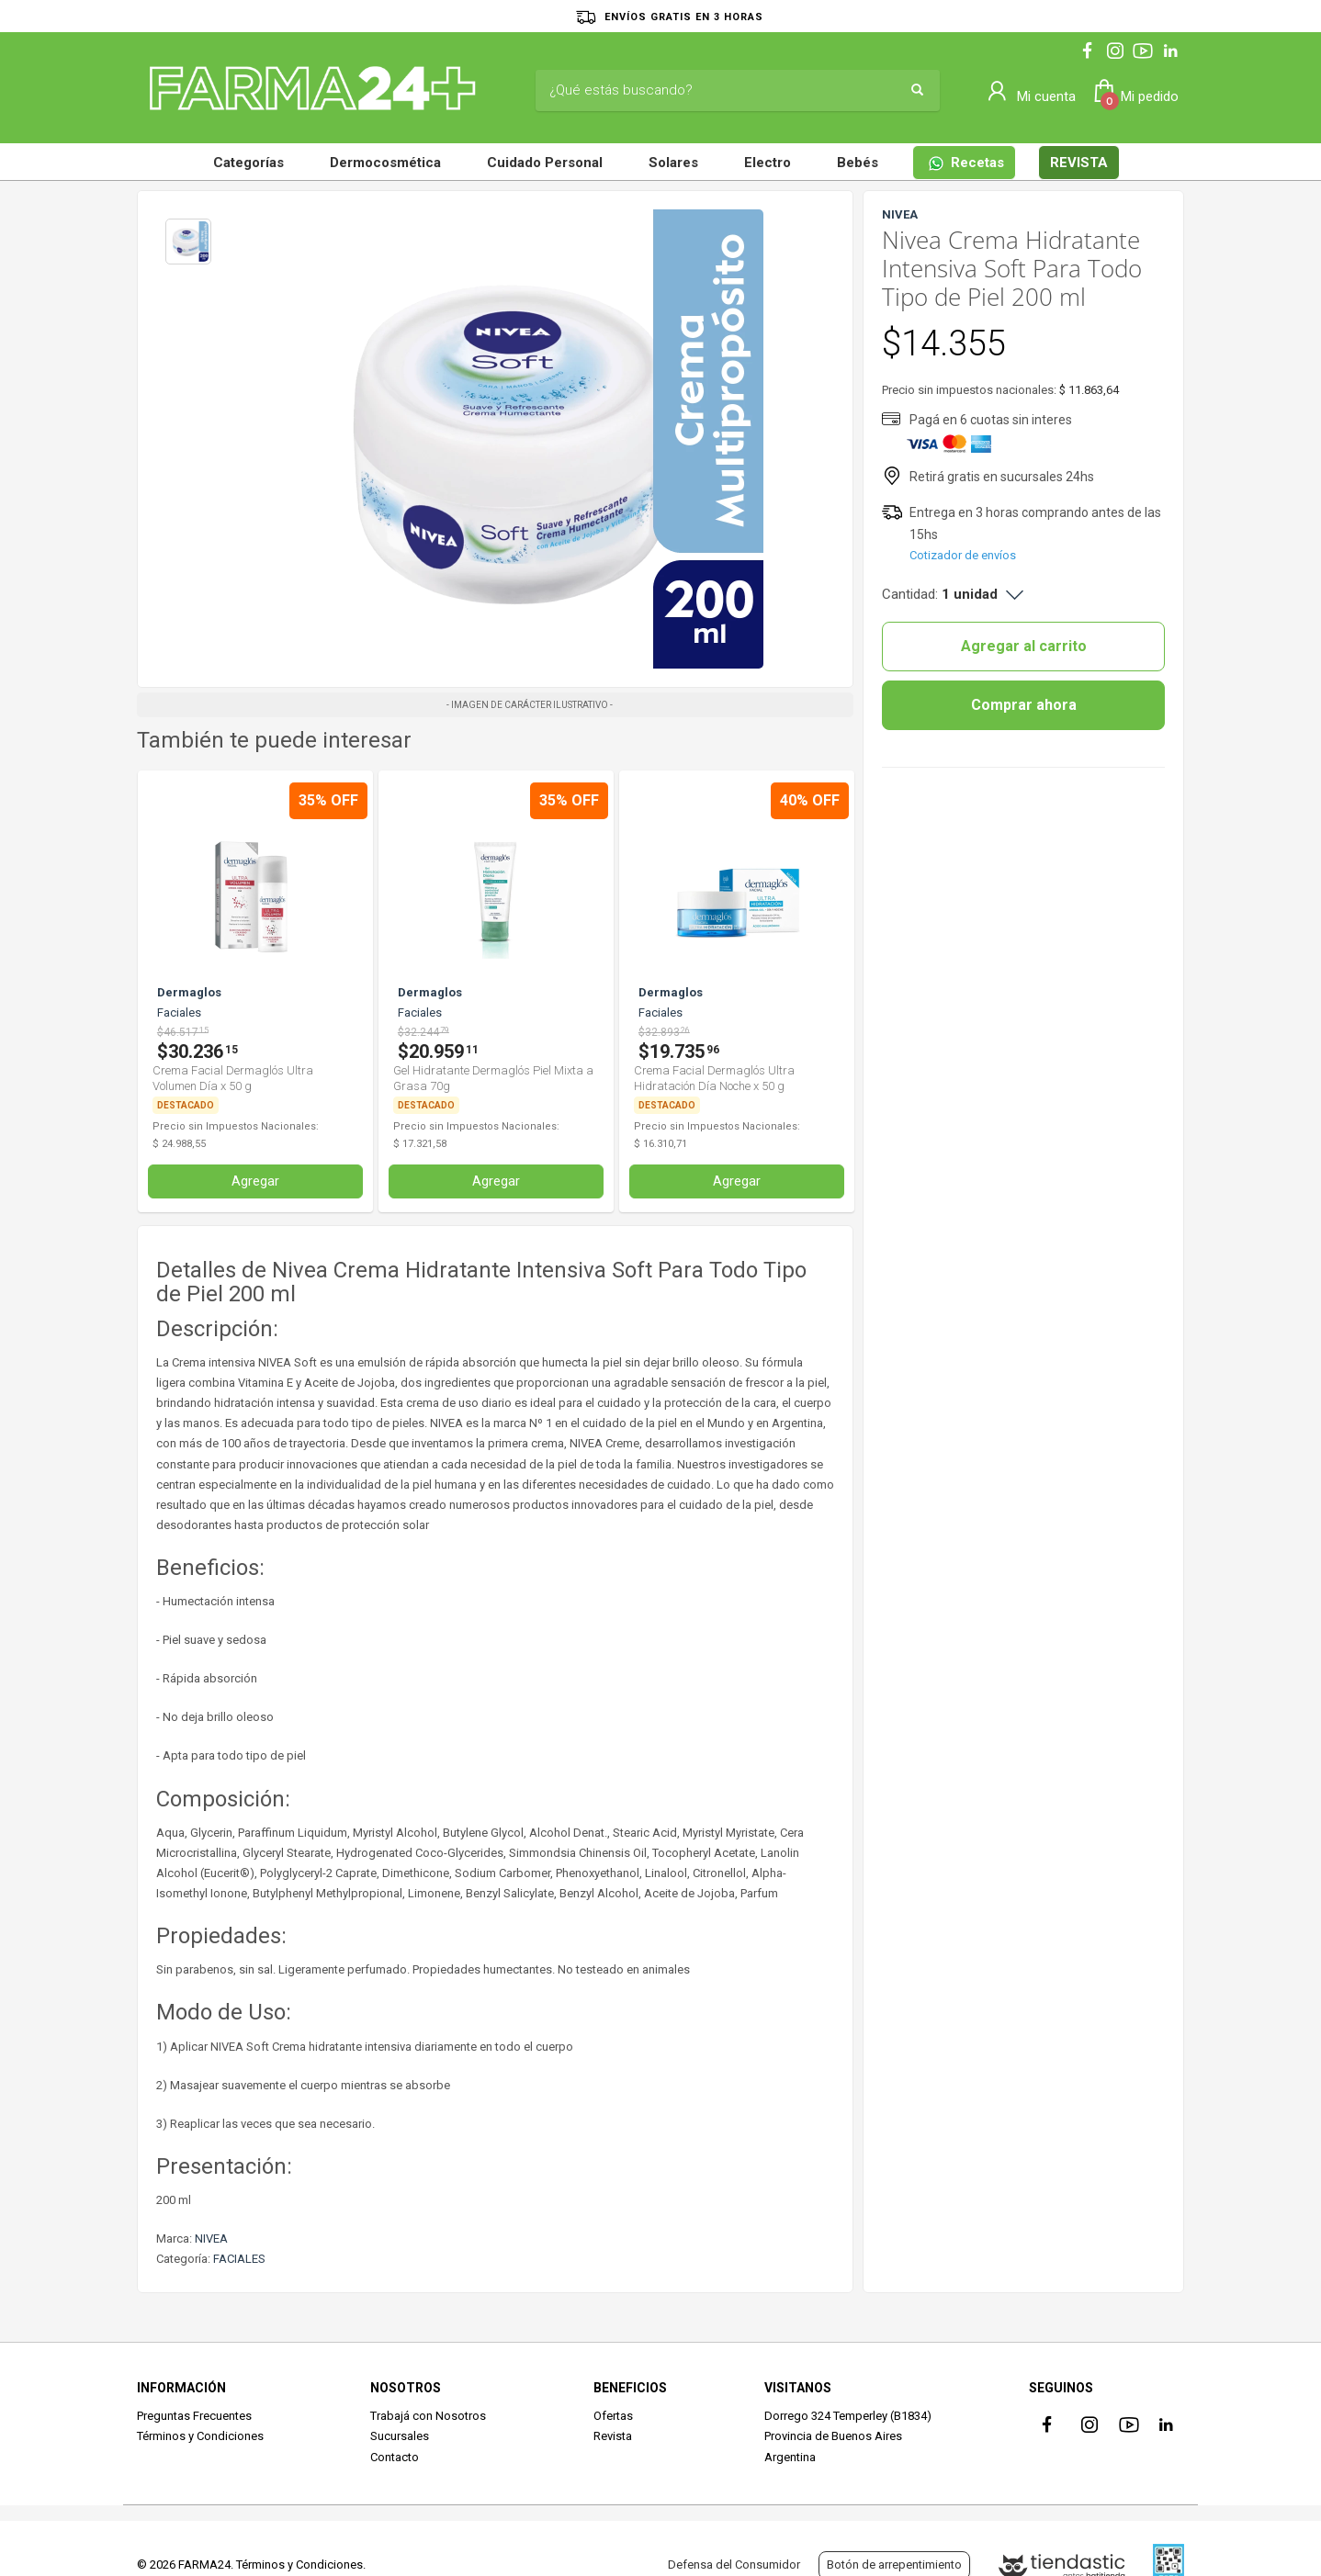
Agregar (255, 1181)
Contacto (394, 2457)
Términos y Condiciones (200, 2436)
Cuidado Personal (545, 162)
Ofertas (613, 2416)
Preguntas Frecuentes (194, 2416)
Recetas (966, 163)
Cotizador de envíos (962, 555)
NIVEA (211, 2238)
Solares (673, 162)
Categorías (248, 162)
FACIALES (239, 2259)
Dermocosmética (385, 162)
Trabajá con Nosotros (428, 2416)
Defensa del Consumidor (734, 2564)
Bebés (857, 162)
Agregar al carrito (1024, 646)
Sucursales (399, 2436)
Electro (767, 162)
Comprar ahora (1024, 705)
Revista (612, 2436)
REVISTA (1079, 162)
